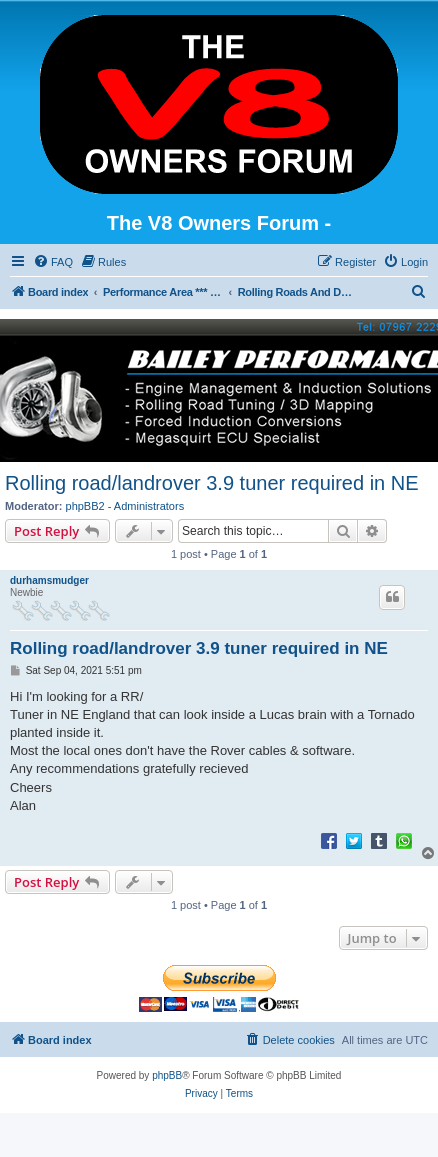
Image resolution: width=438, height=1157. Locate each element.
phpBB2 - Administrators (125, 506)
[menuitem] (53, 262)
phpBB (167, 1075)
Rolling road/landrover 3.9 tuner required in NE (212, 483)
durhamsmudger (49, 580)
